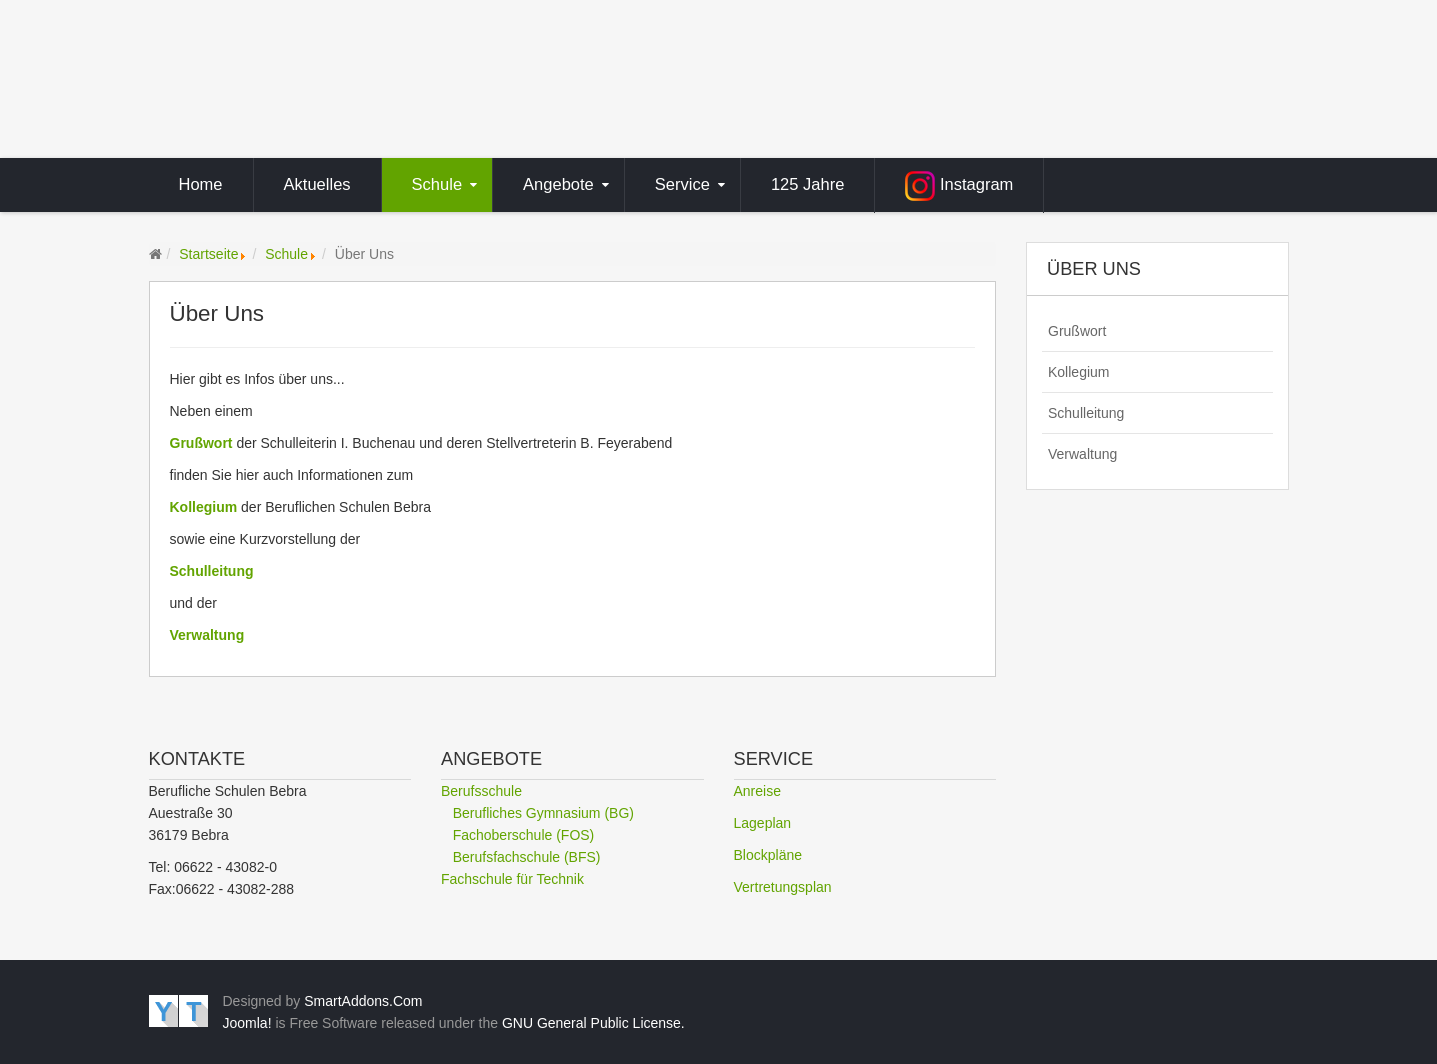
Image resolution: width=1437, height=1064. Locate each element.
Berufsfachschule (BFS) (527, 857)
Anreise (757, 791)
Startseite (208, 254)
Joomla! (247, 1023)
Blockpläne (768, 855)
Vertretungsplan (783, 887)
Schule (286, 254)
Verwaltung (207, 635)
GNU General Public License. (593, 1023)
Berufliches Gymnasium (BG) (543, 813)
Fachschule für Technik (512, 879)
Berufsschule (481, 791)
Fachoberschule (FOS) (524, 835)
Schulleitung (1086, 413)
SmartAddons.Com (363, 1001)
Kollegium (204, 507)
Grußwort (201, 443)
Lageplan (763, 823)
